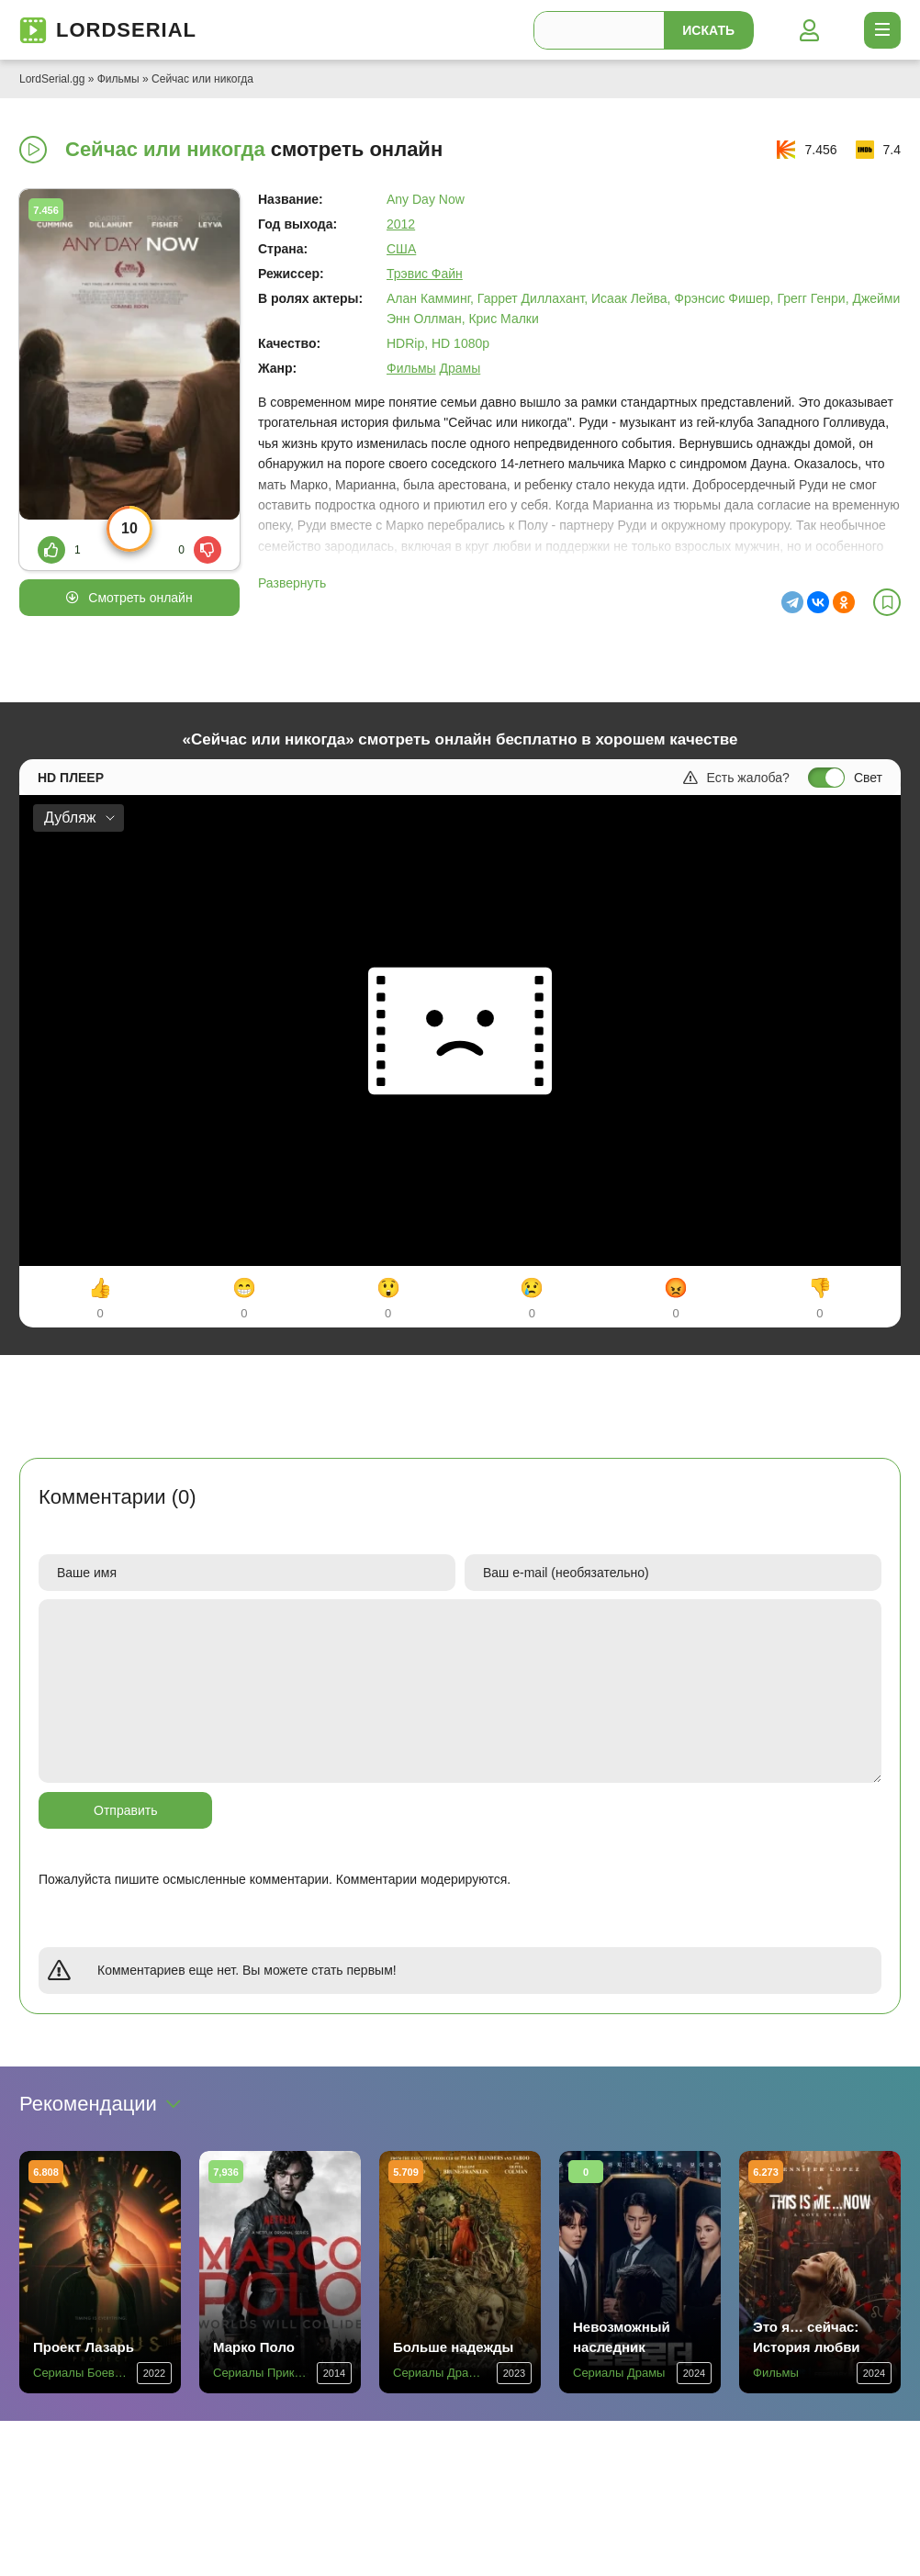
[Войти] (809, 30)
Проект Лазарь (83, 2347)
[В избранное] (887, 602)
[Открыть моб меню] (882, 30)
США (401, 248)
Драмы (460, 368)
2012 (401, 224)
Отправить (125, 1810)
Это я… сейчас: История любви (806, 2337)
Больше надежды (453, 2347)
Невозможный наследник (621, 2337)
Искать (708, 30)
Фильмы (118, 79)
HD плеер (71, 777)
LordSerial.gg (51, 79)
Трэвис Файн (425, 273)
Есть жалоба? (736, 777)
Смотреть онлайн (140, 597)
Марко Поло (254, 2347)
